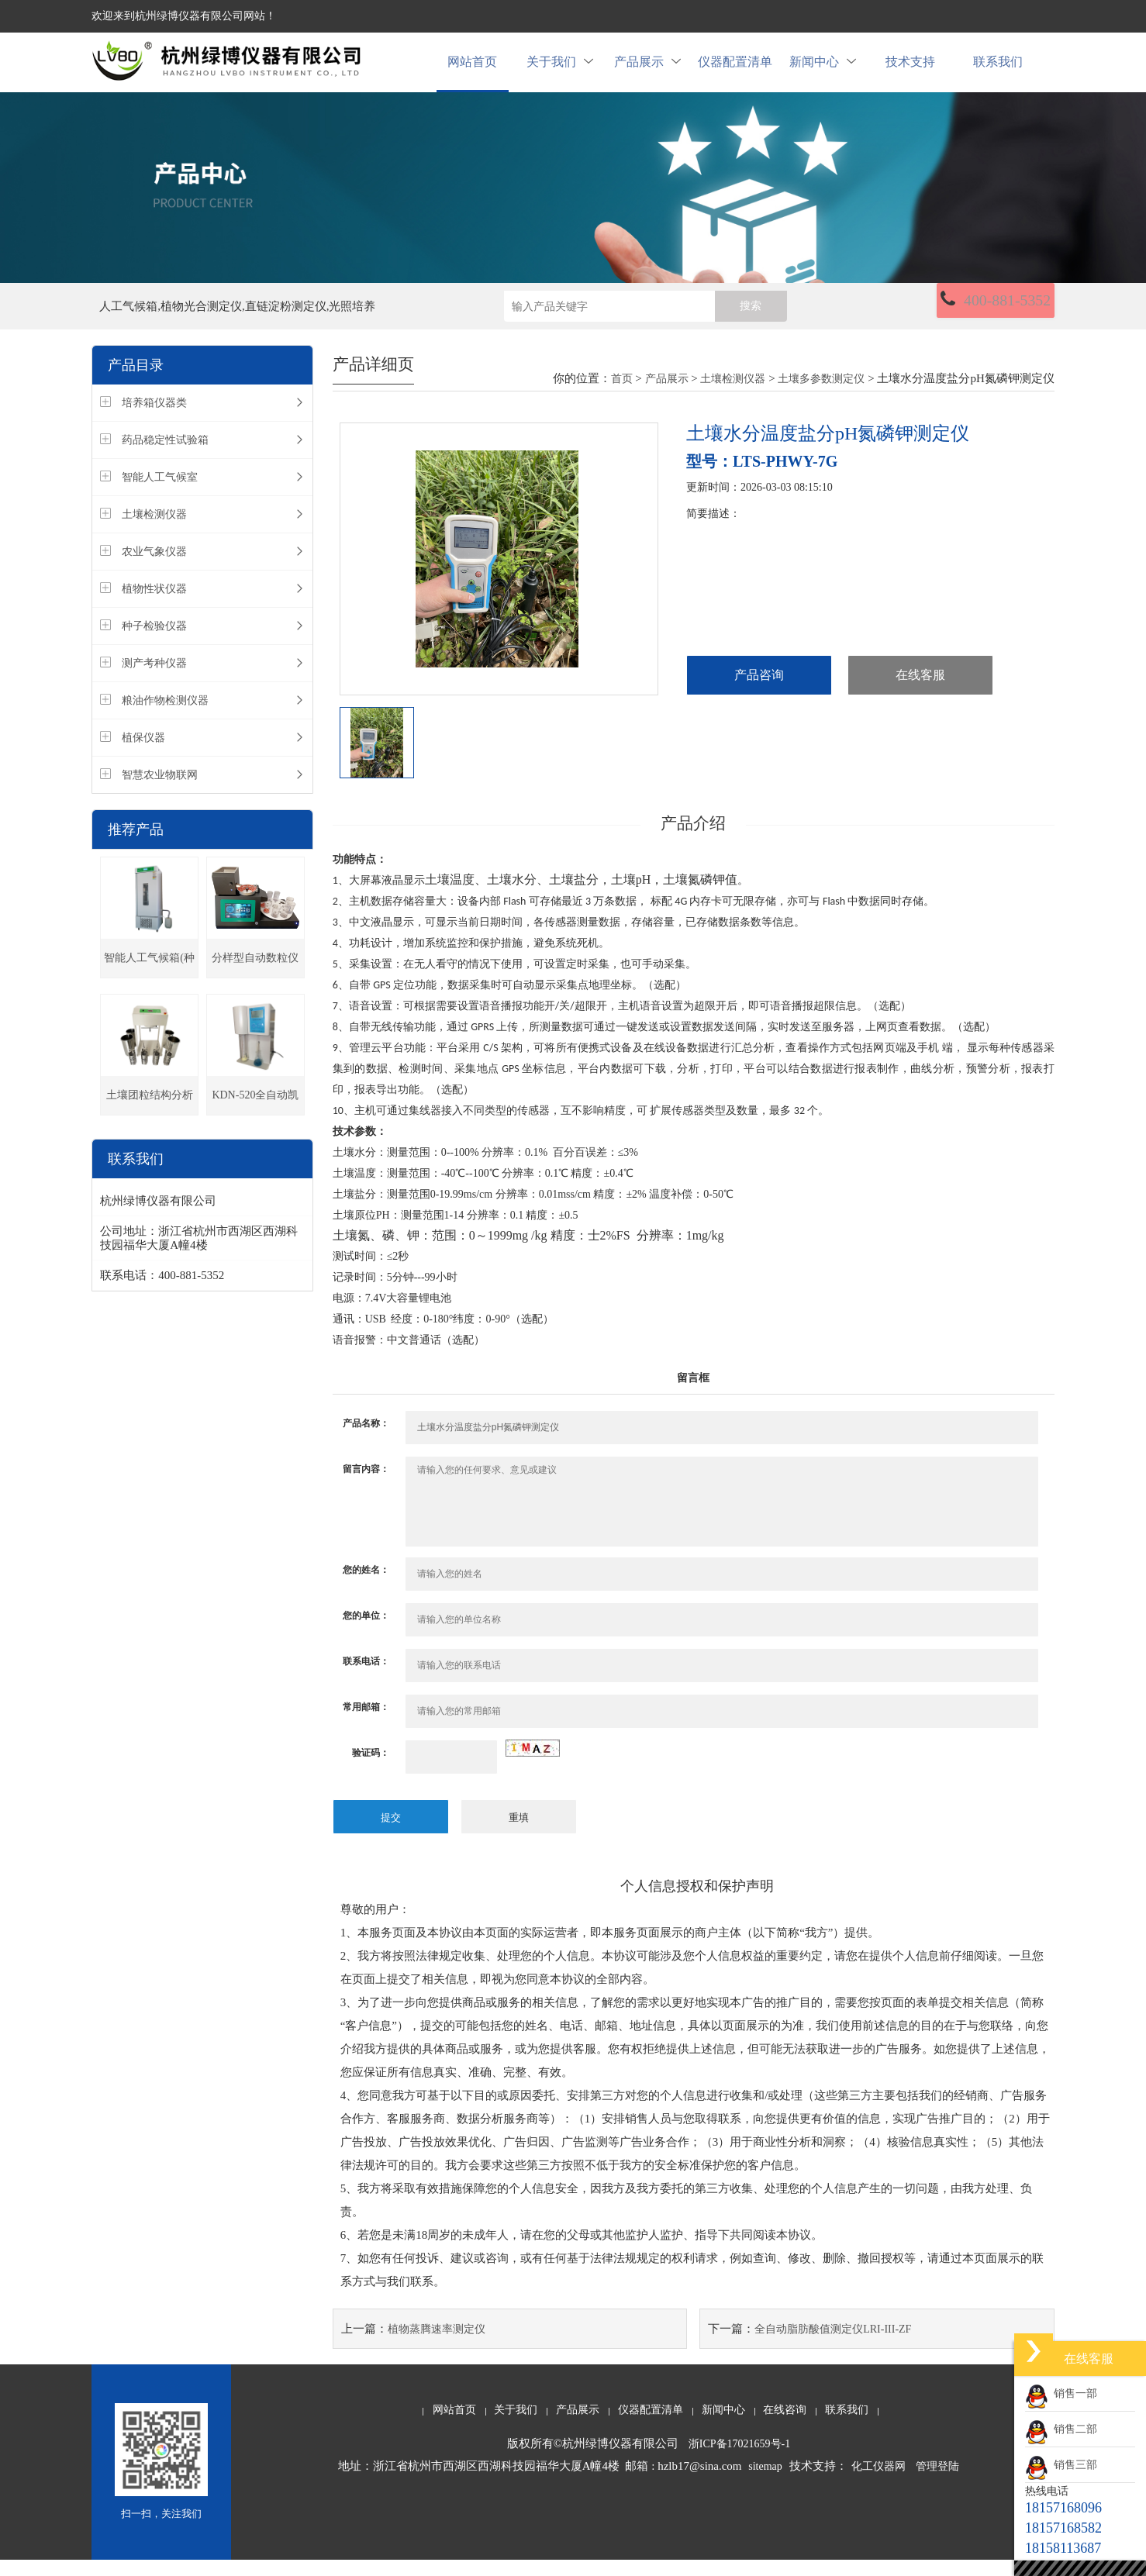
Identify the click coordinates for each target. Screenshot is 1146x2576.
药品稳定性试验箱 (165, 458)
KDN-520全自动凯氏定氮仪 (255, 1120)
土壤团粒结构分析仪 (149, 1120)
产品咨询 (759, 693)
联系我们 (998, 71)
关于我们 (559, 71)
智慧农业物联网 (160, 792)
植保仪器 (143, 755)
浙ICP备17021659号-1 (739, 2460)
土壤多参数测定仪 (821, 396)
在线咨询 (784, 2426)
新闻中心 (822, 71)
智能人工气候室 (160, 495)
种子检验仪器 (154, 644)
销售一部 (1061, 2393)
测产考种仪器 (154, 681)
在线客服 (920, 693)
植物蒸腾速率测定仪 (436, 2345)
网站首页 (472, 71)
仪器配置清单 (735, 71)
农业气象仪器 (154, 569)
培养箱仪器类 (154, 420)
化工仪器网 (878, 2482)
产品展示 (647, 71)
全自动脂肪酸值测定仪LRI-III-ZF (832, 2345)
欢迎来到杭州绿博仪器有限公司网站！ (183, 16)
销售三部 (1061, 2465)
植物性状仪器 (154, 606)
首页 (622, 396)
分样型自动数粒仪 (255, 975)
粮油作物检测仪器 (165, 718)
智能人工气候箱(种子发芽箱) (149, 982)
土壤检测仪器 (154, 532)
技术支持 (910, 71)
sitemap (765, 2482)
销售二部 (1061, 2429)
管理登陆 (937, 2482)
